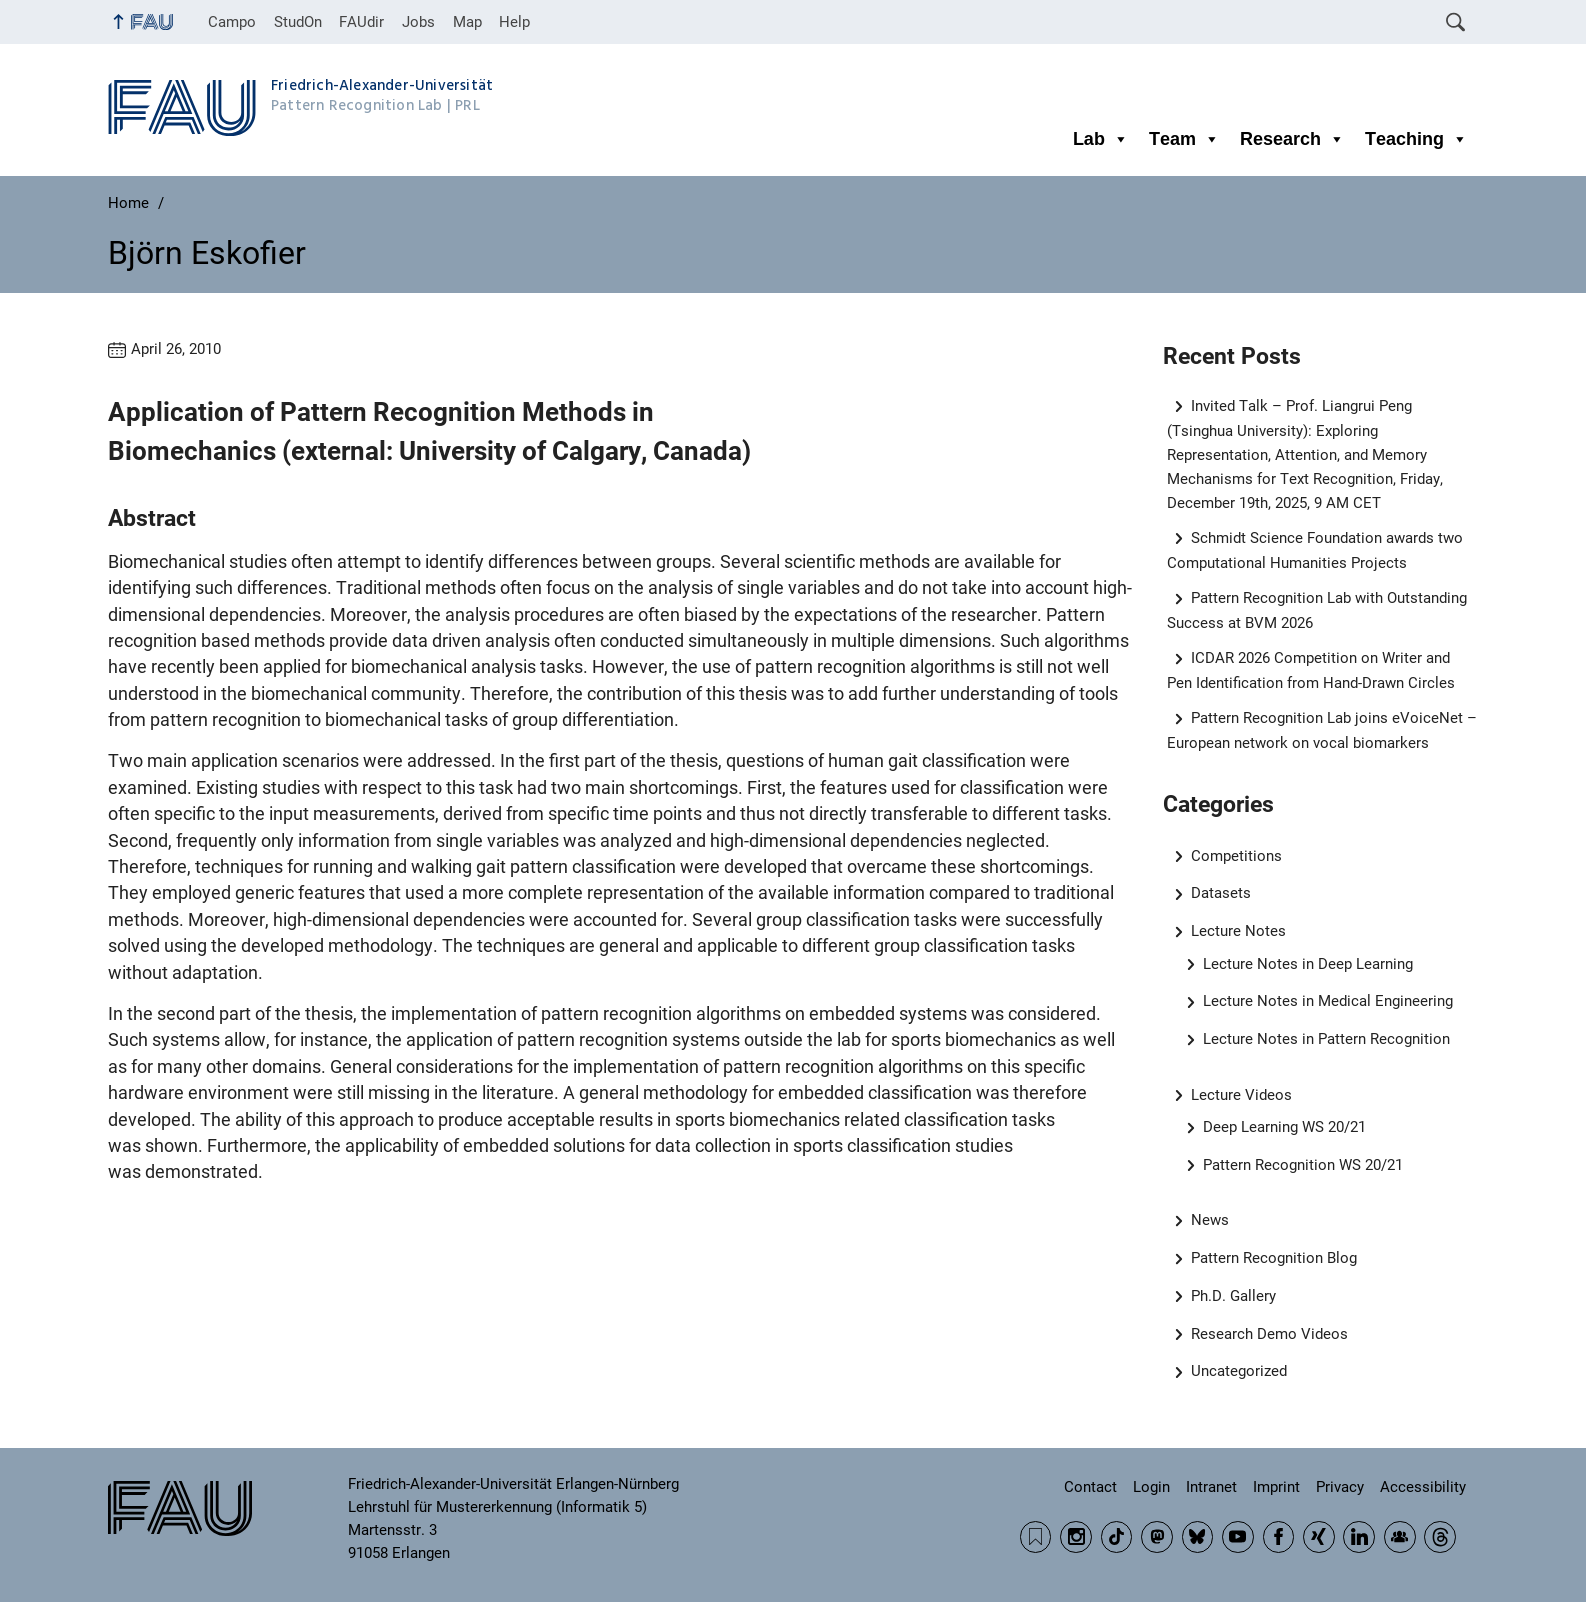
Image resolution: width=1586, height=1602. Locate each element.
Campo (232, 22)
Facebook (1279, 1537)
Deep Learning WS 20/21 (1284, 1127)
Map (467, 22)
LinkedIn (1359, 1537)
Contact (1090, 1487)
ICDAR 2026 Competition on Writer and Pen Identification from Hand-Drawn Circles (1311, 670)
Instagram (1076, 1537)
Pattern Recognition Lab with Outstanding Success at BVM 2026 (1317, 610)
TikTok (1117, 1537)
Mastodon (1157, 1537)
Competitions (1236, 856)
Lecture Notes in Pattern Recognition (1326, 1039)
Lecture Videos (1241, 1095)
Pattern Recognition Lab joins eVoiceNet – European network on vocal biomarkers (1322, 730)
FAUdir (361, 22)
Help (514, 22)
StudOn (298, 22)
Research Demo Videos (1269, 1334)
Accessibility (1423, 1487)
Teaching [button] (1416, 139)
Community (1400, 1537)
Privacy (1340, 1487)
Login (1151, 1487)
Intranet (1211, 1487)
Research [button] (1292, 139)
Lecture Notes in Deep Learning (1308, 964)
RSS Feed (1036, 1537)
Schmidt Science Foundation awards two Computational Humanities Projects (1315, 550)
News (1210, 1220)
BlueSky (1198, 1537)
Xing (1319, 1537)
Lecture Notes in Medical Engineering (1328, 1001)
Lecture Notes (1238, 931)
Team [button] (1184, 139)
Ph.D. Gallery (1233, 1296)
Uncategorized (1239, 1371)
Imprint (1276, 1487)
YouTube (1238, 1537)
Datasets (1221, 893)
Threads (1440, 1537)
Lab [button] (1101, 139)
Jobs (418, 22)
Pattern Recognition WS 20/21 (1303, 1165)
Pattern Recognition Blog (1274, 1258)
